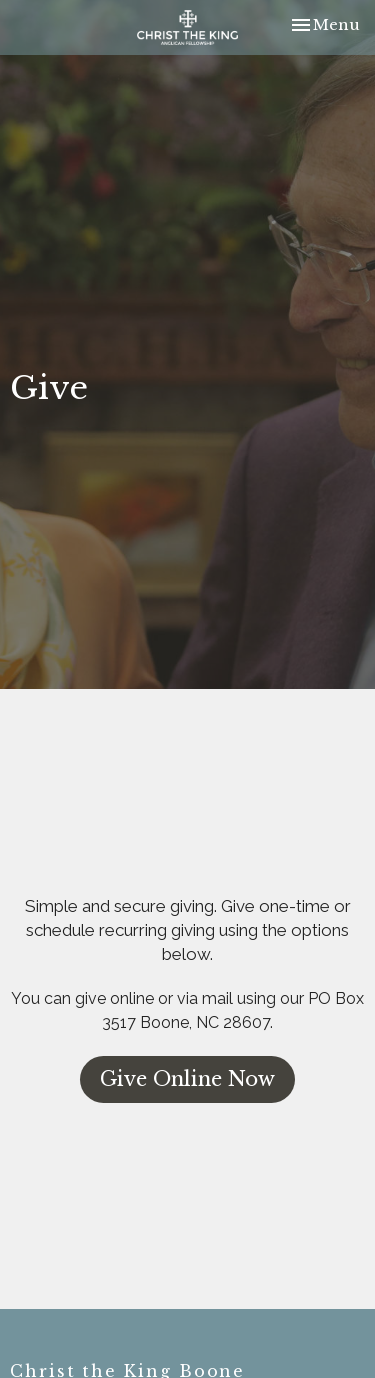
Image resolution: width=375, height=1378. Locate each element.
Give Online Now (187, 1079)
